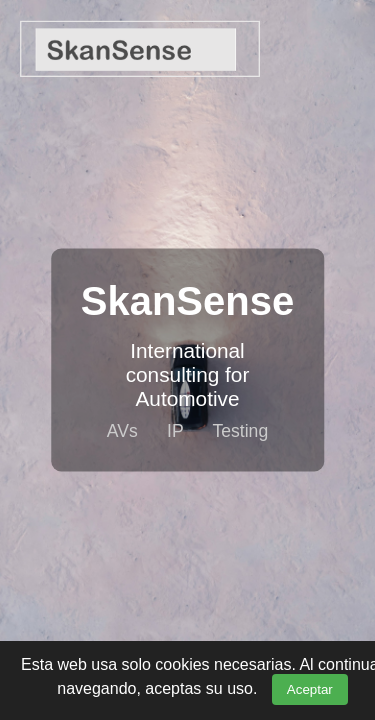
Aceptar (310, 689)
